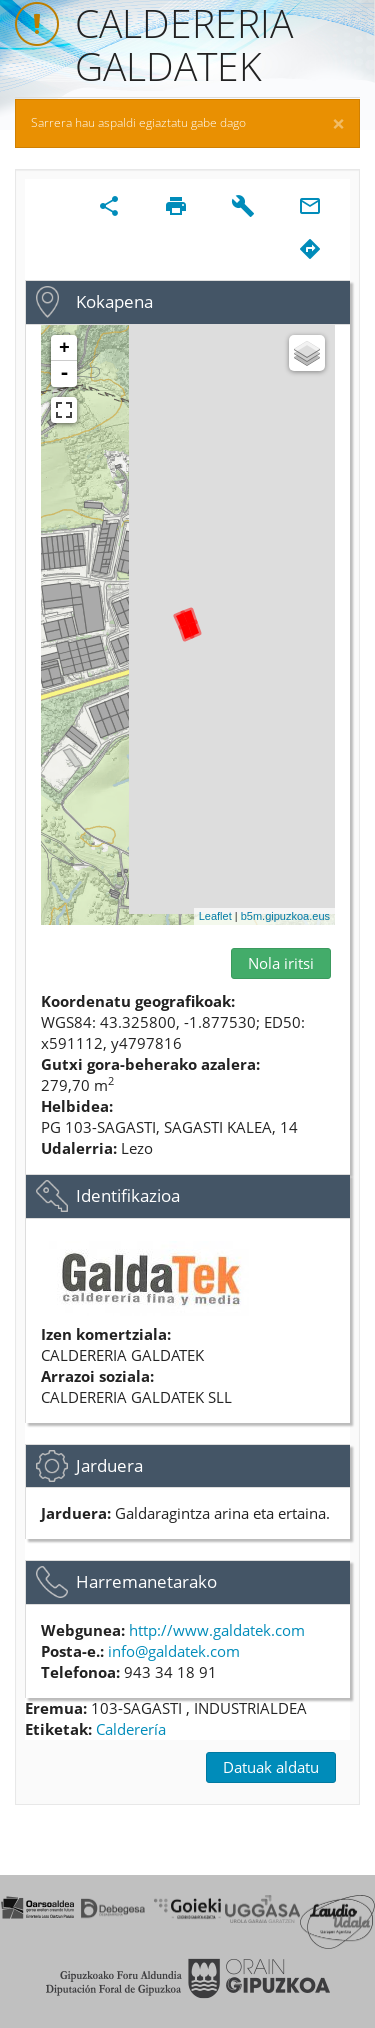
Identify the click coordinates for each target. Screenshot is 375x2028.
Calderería (131, 1729)
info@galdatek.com (174, 1651)
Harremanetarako (146, 1581)
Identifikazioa (128, 1195)
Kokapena (114, 301)
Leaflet (215, 916)
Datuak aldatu (271, 1767)
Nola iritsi (281, 963)
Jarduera (109, 1465)
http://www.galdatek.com (217, 1630)
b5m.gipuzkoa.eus (285, 916)
